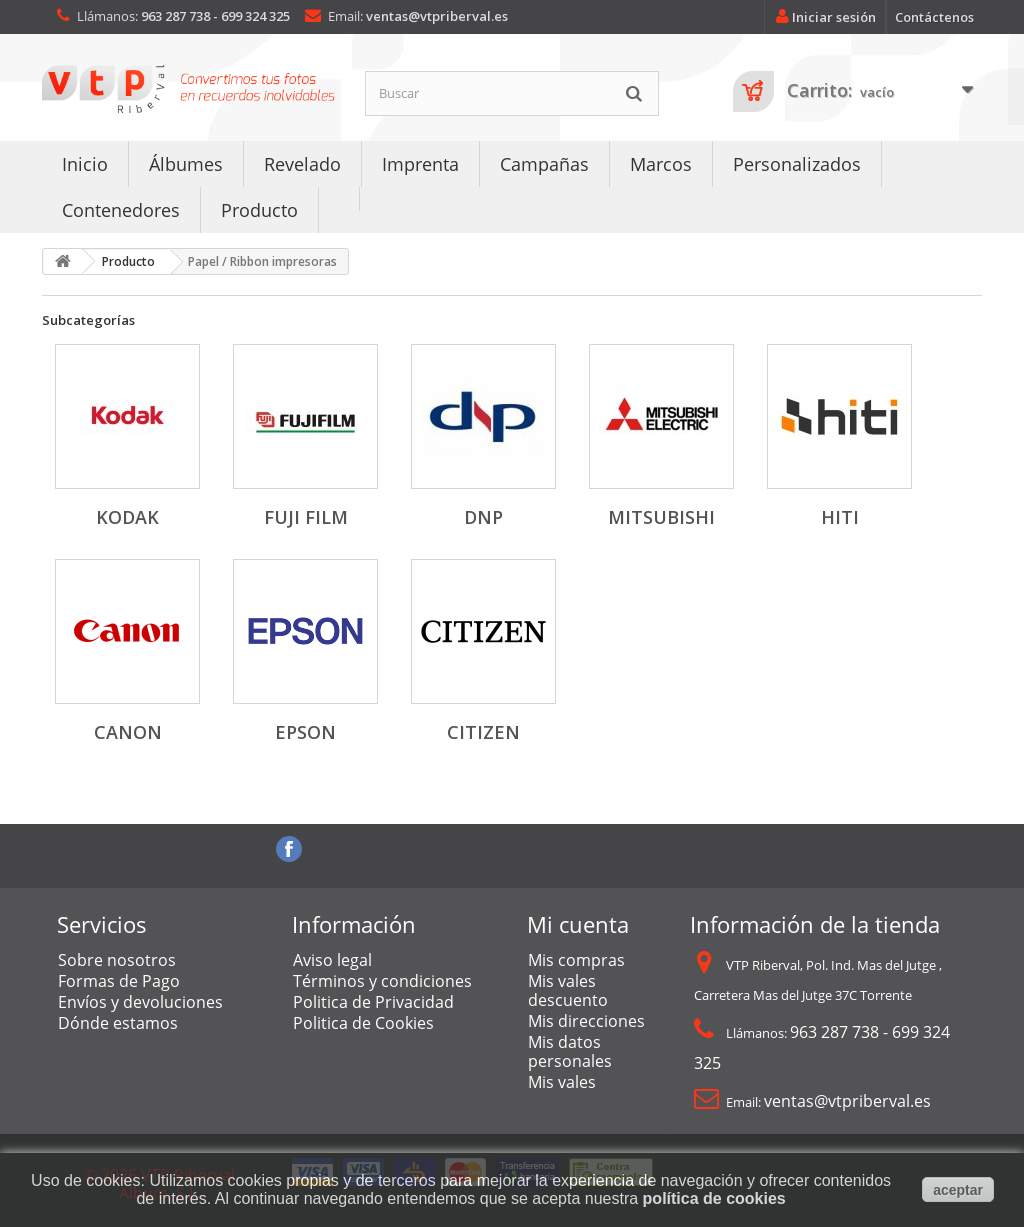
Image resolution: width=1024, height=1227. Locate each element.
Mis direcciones (586, 1021)
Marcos (661, 164)
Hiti (840, 517)
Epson (305, 732)
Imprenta (420, 164)
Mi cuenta (578, 924)
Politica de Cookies (363, 1023)
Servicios (102, 924)
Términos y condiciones (382, 981)
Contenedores (121, 210)
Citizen (483, 732)
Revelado (302, 164)
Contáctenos (934, 17)
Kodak (127, 517)
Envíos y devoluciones (140, 1002)
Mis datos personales (570, 1051)
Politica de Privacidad (373, 1002)
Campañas (544, 164)
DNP (483, 517)
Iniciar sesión (822, 17)
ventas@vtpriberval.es (437, 16)
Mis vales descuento (568, 990)
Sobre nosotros (117, 960)
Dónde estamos (118, 1023)
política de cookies (714, 1198)
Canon (128, 732)
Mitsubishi (661, 517)
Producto (259, 210)
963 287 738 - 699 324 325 (215, 16)
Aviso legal (332, 960)
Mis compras (576, 960)
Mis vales (562, 1082)
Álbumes (186, 164)
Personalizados (797, 164)
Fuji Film (306, 517)
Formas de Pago (119, 981)
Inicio (85, 164)
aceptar (958, 1190)
